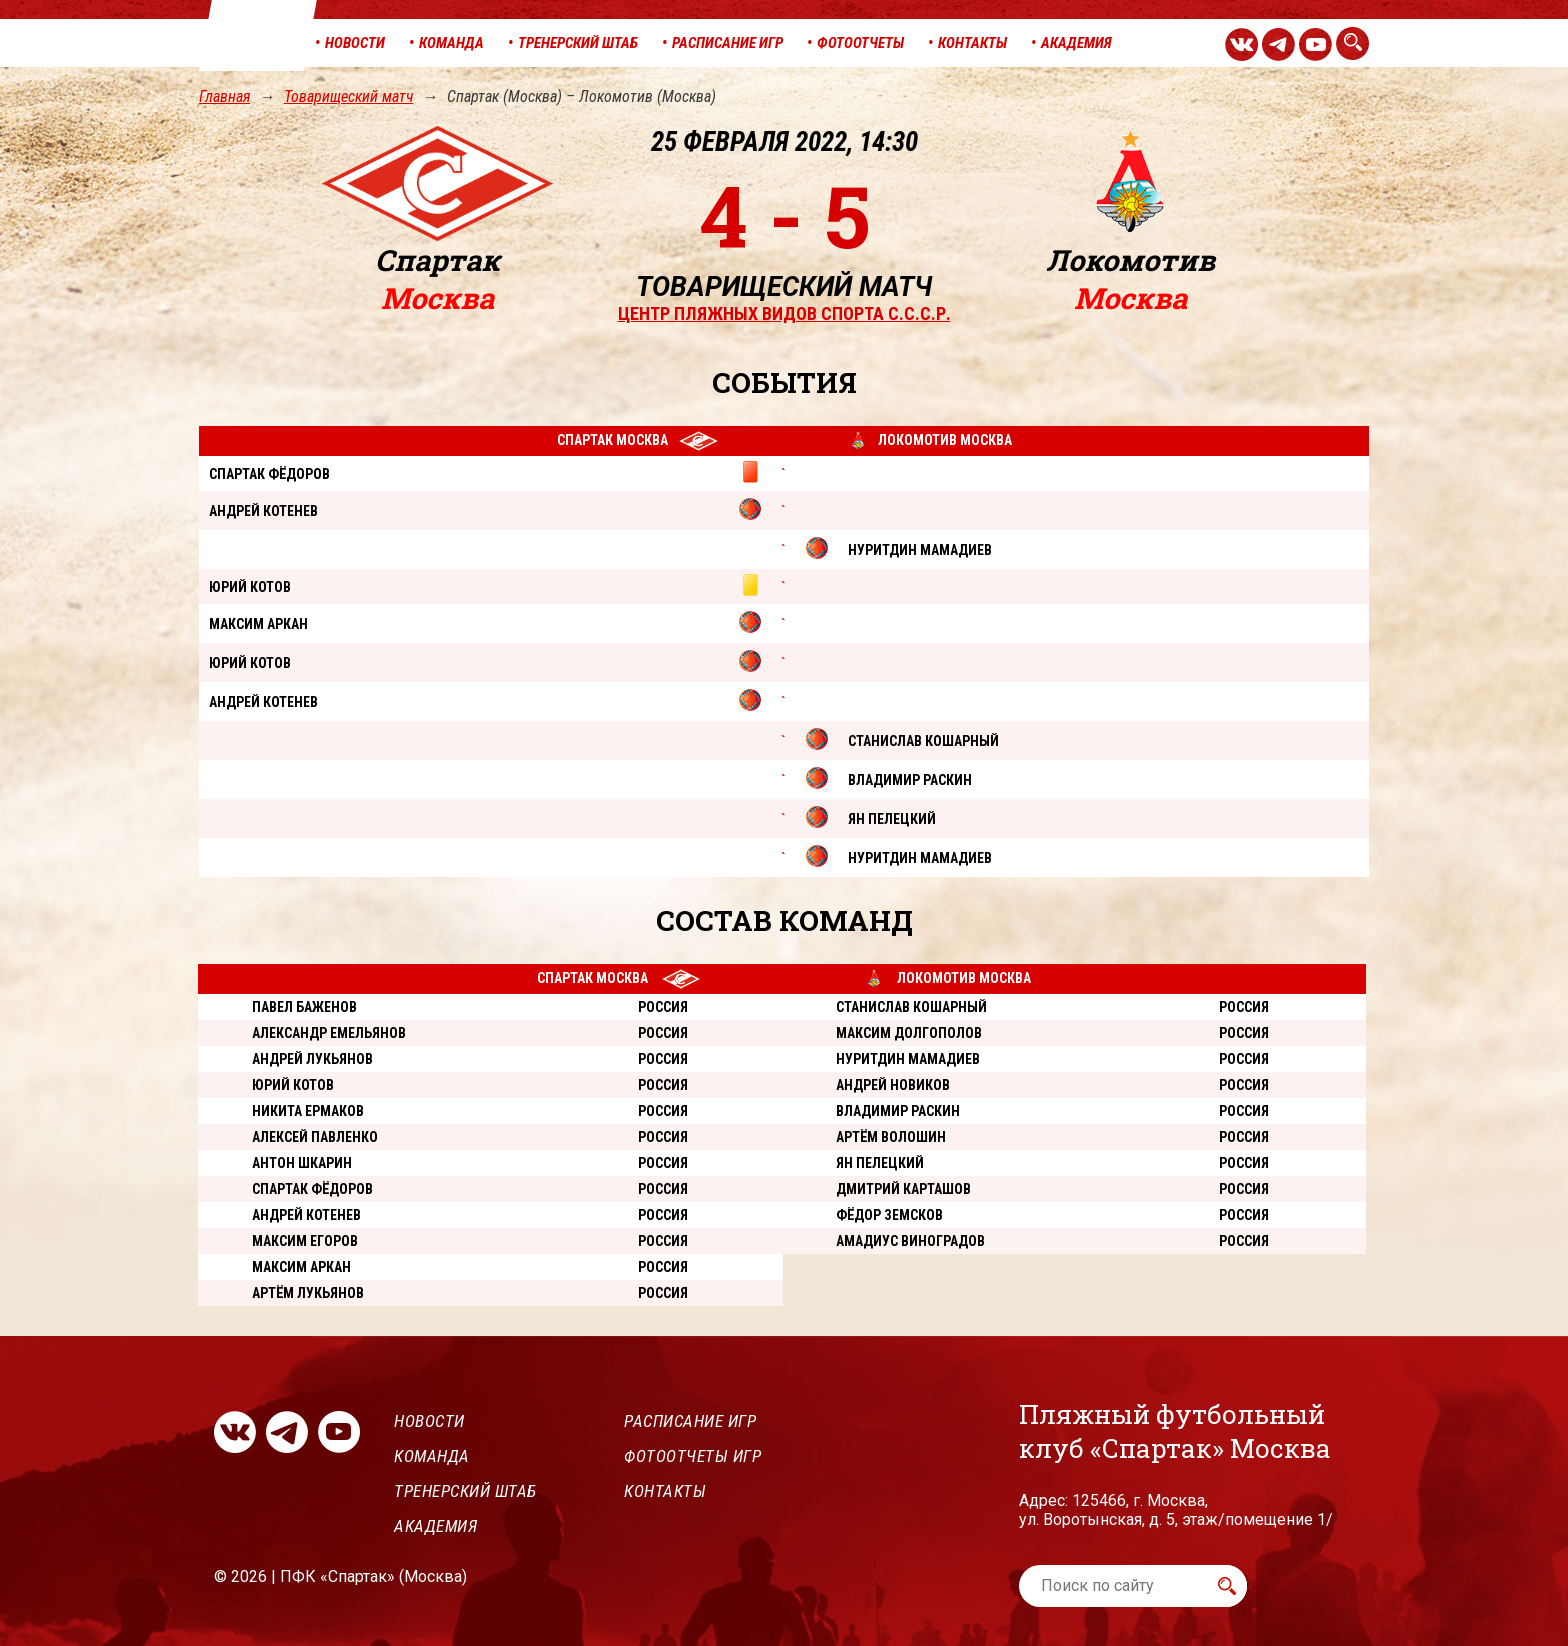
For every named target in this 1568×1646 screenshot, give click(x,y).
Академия (435, 1526)
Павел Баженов (304, 1007)
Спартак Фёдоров (312, 1189)
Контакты (665, 1491)
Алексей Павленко (315, 1137)
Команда (432, 1456)
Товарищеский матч (348, 96)
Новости (429, 1421)
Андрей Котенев (306, 1215)
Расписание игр (690, 1421)
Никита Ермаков (308, 1111)
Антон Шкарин (302, 1163)
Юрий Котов (293, 1085)
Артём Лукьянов (308, 1293)
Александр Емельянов (329, 1033)
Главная (224, 96)
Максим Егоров (305, 1241)
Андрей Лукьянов (312, 1059)
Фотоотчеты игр (692, 1456)
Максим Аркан (301, 1267)
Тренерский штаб (465, 1491)
